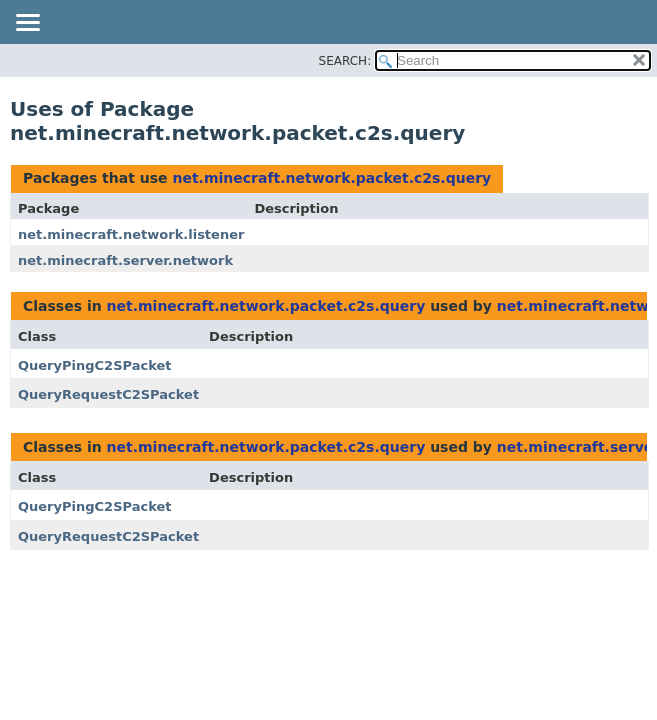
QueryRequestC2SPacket (108, 394)
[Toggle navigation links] (27, 24)
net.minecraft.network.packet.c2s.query (331, 178)
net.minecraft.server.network (125, 260)
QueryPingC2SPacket (95, 365)
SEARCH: (345, 61)
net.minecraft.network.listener (131, 234)
